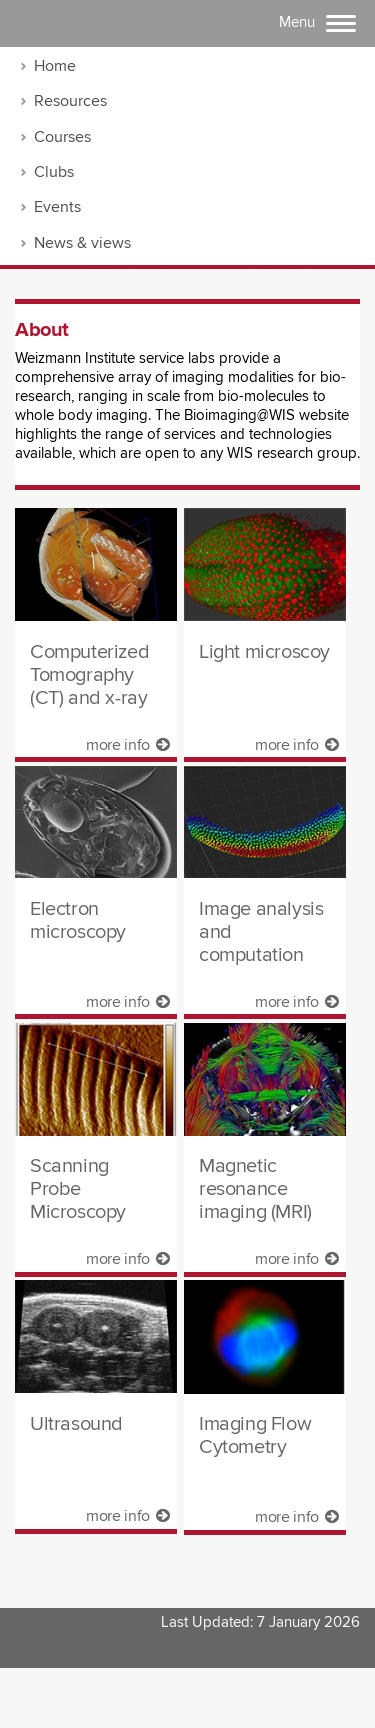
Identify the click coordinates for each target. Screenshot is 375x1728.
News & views (82, 243)
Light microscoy (264, 652)
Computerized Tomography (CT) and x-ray (89, 675)
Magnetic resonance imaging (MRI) (255, 1189)
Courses (62, 137)
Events (57, 207)
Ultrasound (76, 1424)
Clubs (54, 172)
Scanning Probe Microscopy (78, 1189)
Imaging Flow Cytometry (255, 1436)
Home (55, 66)
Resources (70, 101)
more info (128, 745)
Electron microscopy (78, 921)
